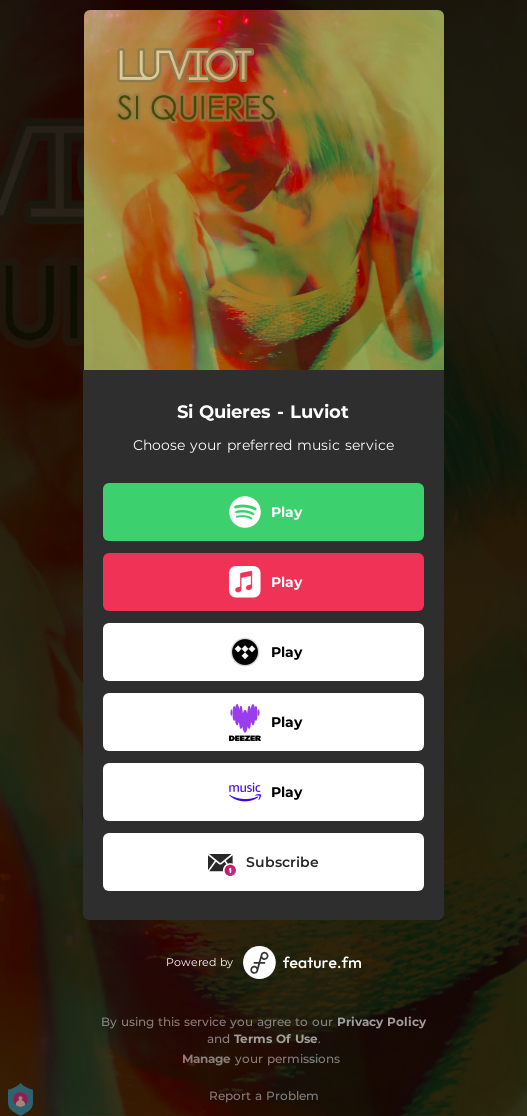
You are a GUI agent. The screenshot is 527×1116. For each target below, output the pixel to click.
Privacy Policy (381, 1021)
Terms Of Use (276, 1038)
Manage (206, 1058)
